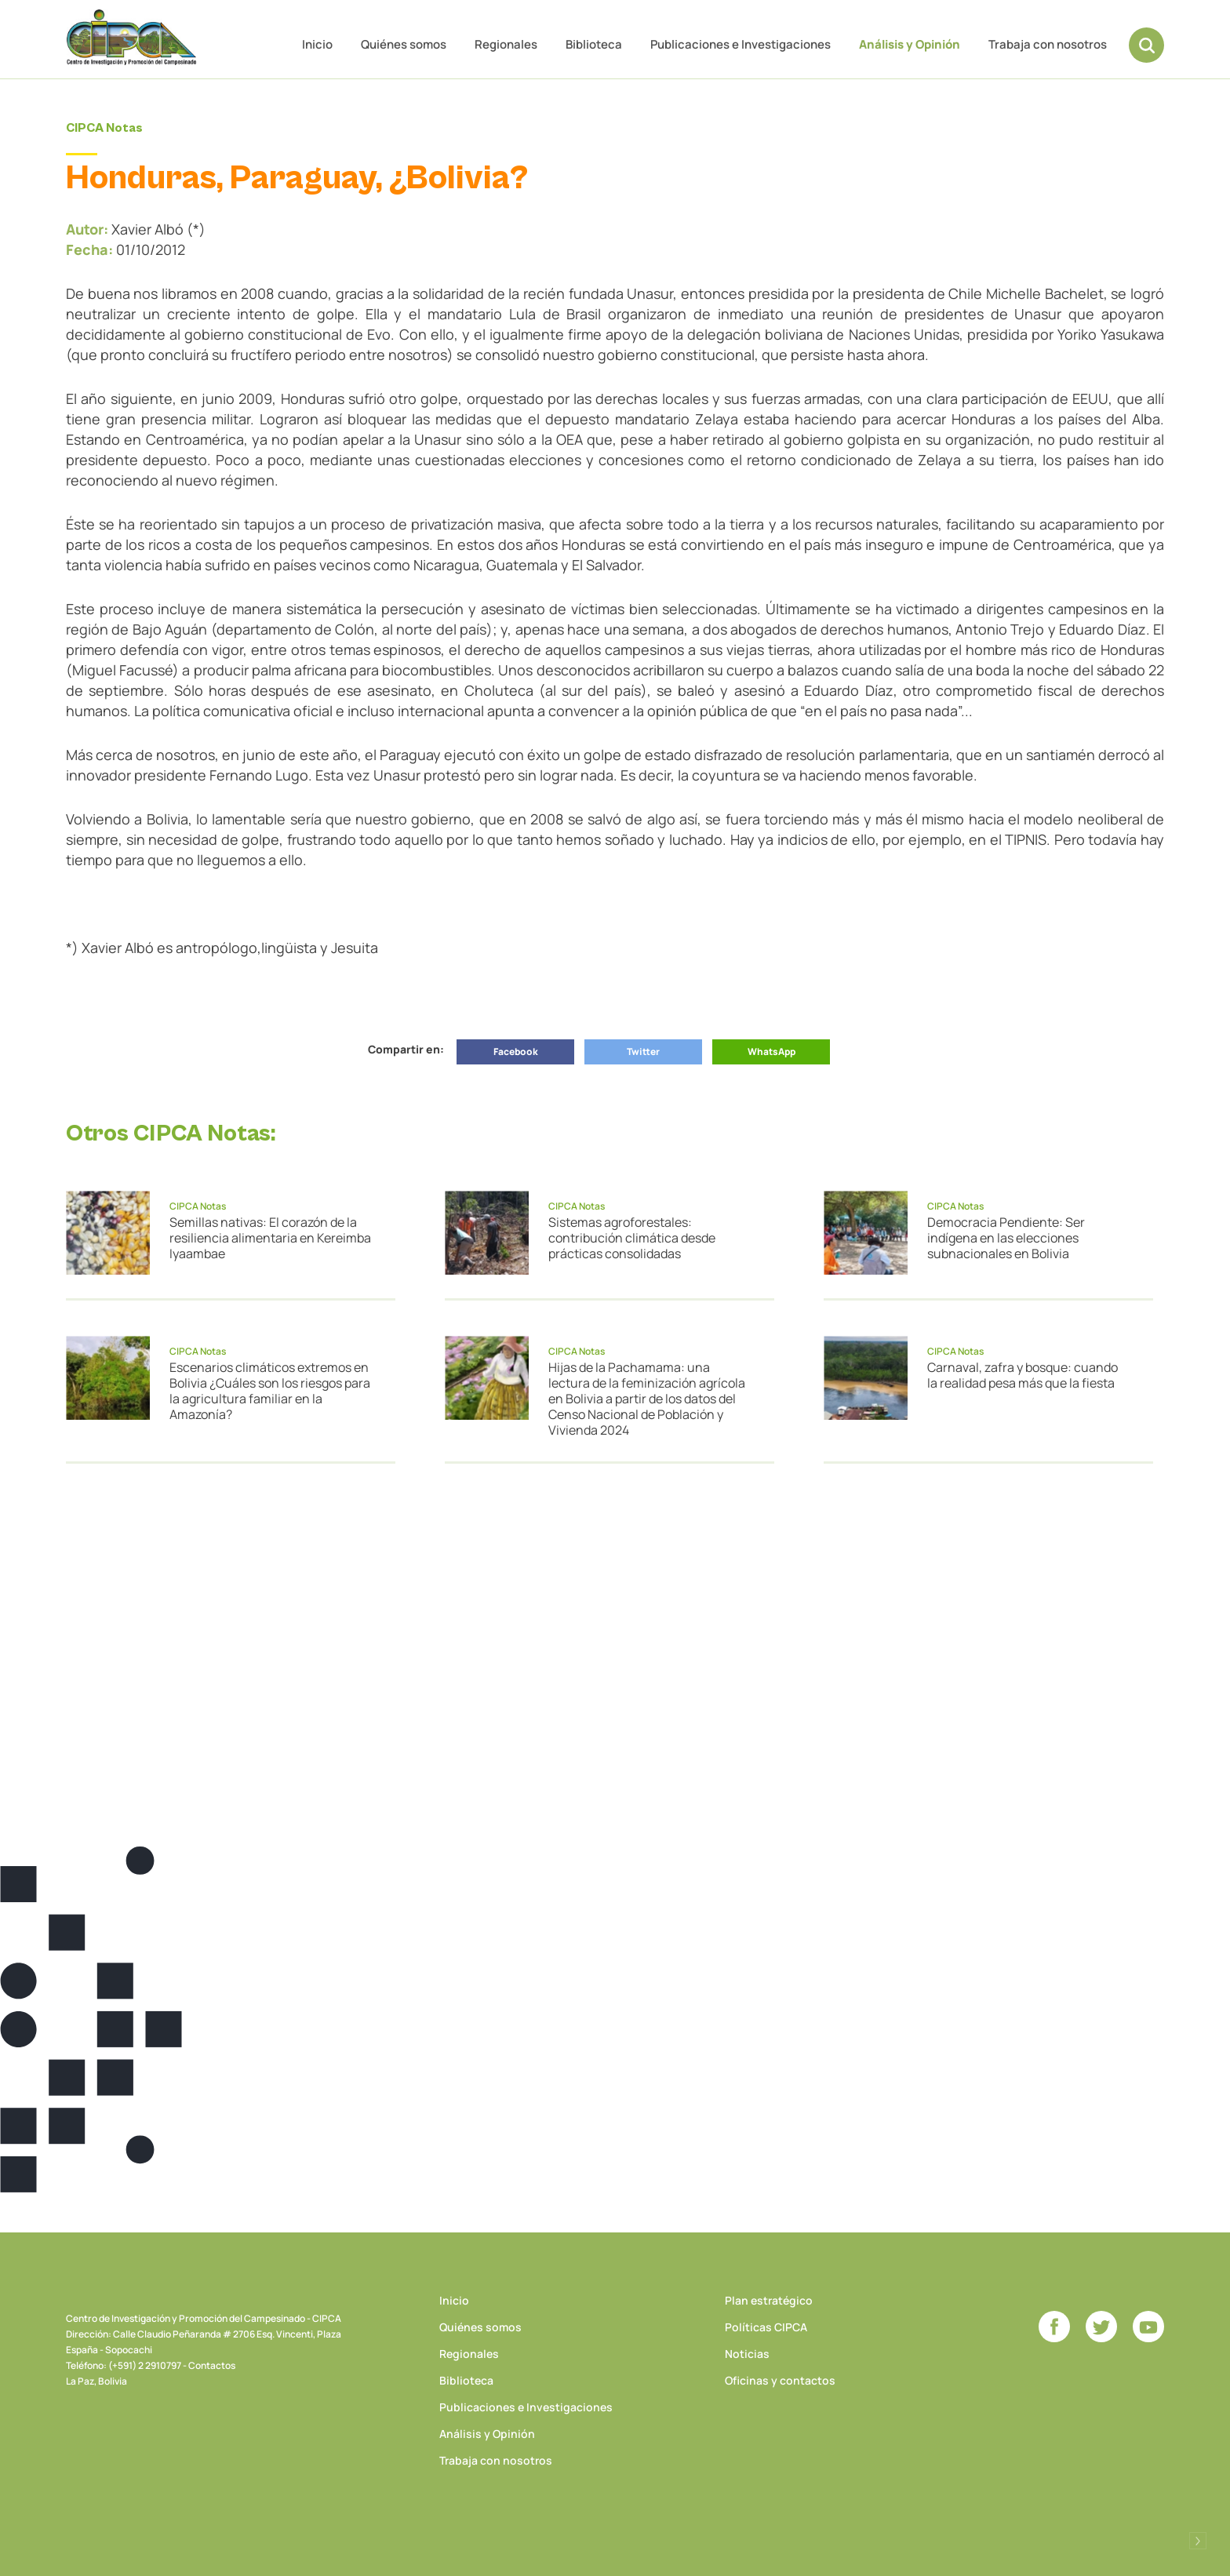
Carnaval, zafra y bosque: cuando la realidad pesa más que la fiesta (1022, 1375)
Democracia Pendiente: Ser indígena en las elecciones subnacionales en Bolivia (1006, 1237)
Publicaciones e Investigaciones (740, 44)
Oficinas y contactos (780, 2380)
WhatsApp (771, 1051)
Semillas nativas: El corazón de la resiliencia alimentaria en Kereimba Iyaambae (270, 1237)
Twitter (643, 1051)
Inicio (317, 44)
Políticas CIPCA (766, 2326)
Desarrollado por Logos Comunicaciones (1197, 2540)
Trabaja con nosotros (1047, 44)
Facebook (515, 1051)
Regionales (506, 44)
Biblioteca (594, 44)
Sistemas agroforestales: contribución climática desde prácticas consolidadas (631, 1237)
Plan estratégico (769, 2300)
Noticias (747, 2353)
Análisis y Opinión (909, 44)
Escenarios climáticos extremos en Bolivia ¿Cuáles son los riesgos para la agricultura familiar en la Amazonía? (269, 1390)
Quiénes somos (403, 44)
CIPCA (132, 39)
